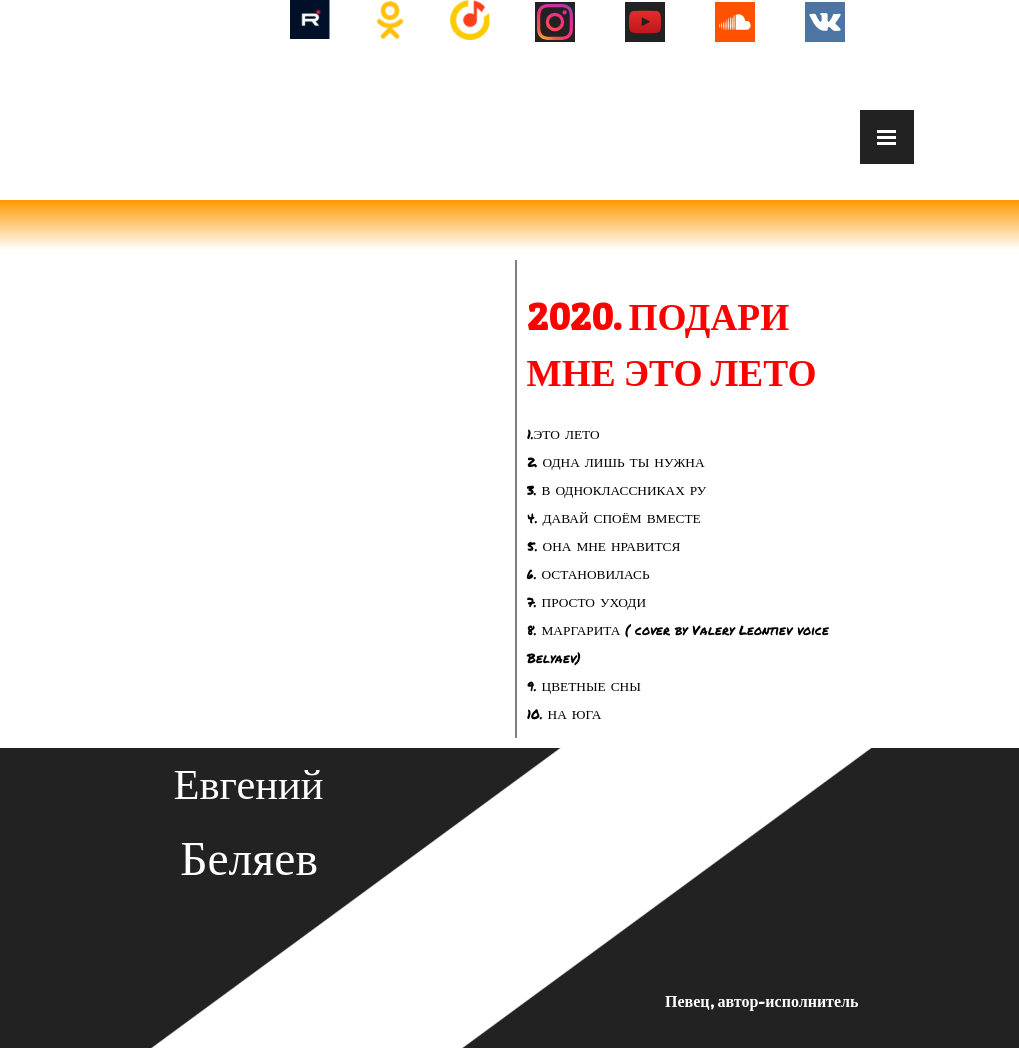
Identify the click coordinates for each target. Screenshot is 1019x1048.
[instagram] (555, 22)
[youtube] (645, 22)
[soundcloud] (735, 22)
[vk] (825, 22)
